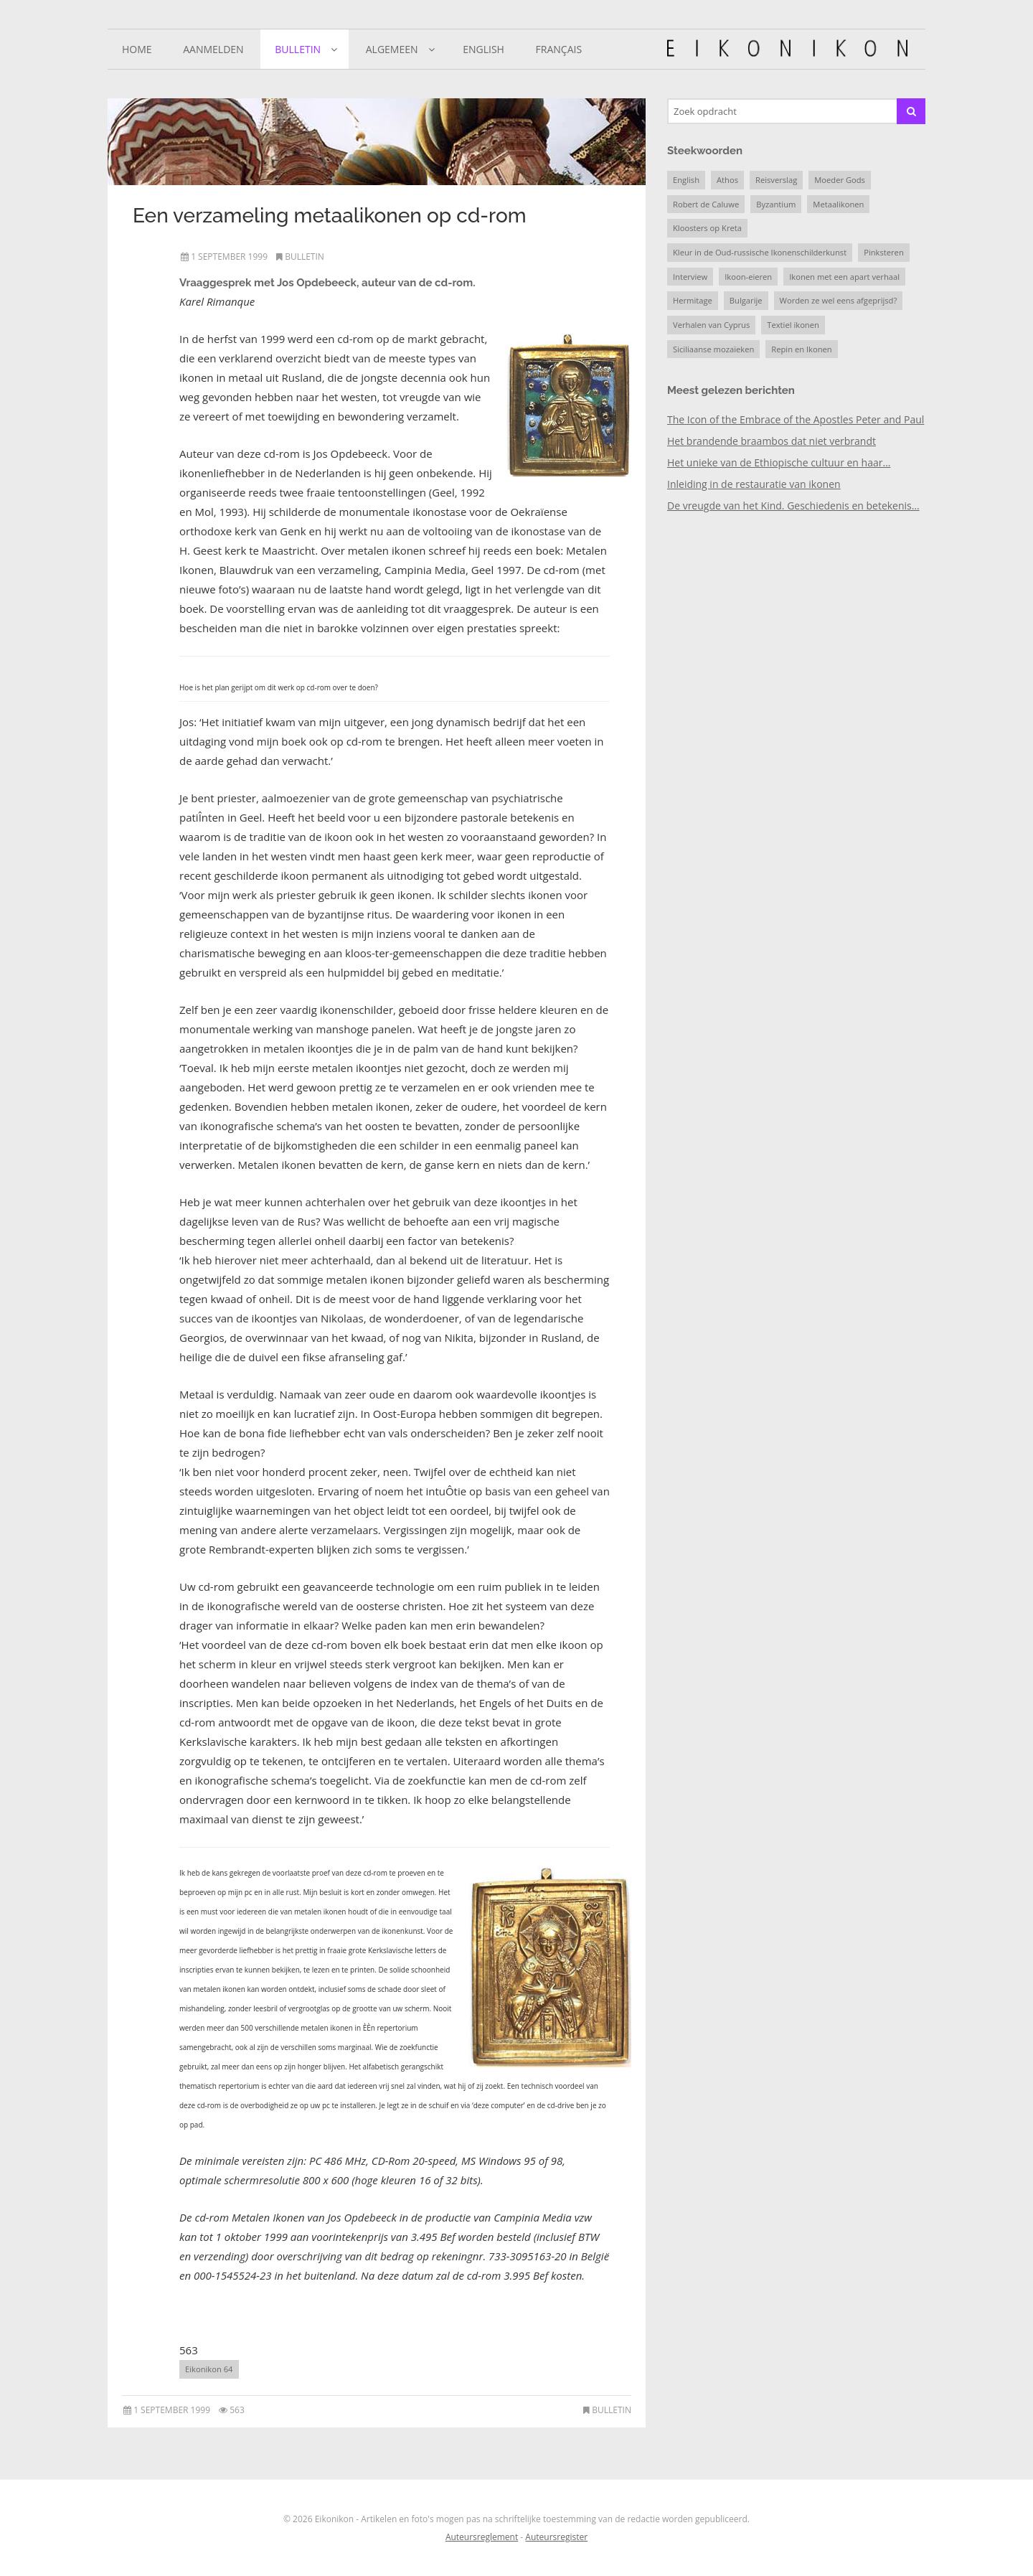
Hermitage (692, 300)
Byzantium (776, 204)
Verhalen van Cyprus (711, 324)
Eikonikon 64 (209, 2369)
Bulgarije (746, 300)
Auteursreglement (481, 2537)
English (483, 49)
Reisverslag (776, 179)
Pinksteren (884, 252)
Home (137, 49)
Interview (690, 276)
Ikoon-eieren (748, 276)
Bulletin (298, 49)
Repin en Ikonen (801, 349)
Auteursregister (556, 2537)
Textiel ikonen (793, 324)
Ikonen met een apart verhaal (844, 276)
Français (559, 49)
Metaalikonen (838, 204)
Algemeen (392, 49)
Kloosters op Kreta (707, 227)
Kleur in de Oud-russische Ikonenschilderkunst (759, 252)
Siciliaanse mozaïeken (713, 349)
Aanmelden (213, 49)
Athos (727, 179)
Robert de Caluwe (706, 204)
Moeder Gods (839, 179)
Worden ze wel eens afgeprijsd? (838, 300)
